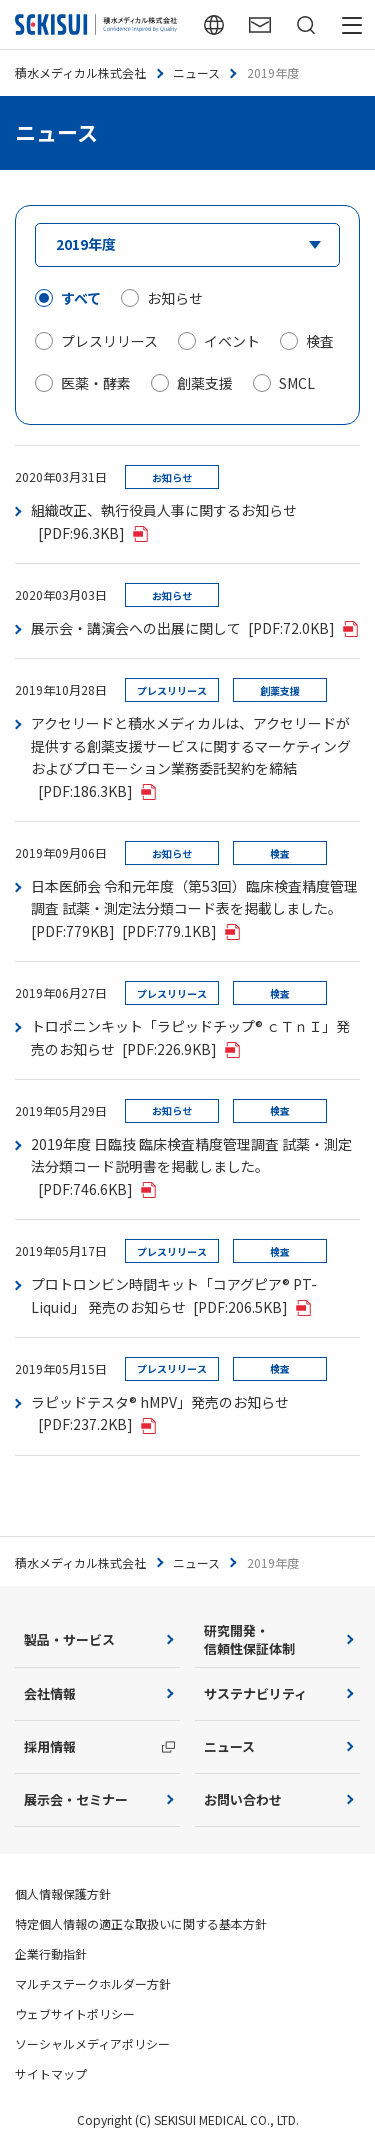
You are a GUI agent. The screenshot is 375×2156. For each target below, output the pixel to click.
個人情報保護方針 (63, 1893)
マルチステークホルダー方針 (93, 1983)
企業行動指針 (51, 1953)
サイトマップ (51, 2073)
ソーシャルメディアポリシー (92, 2043)
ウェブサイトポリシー (75, 2013)
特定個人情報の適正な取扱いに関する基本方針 (141, 1923)
